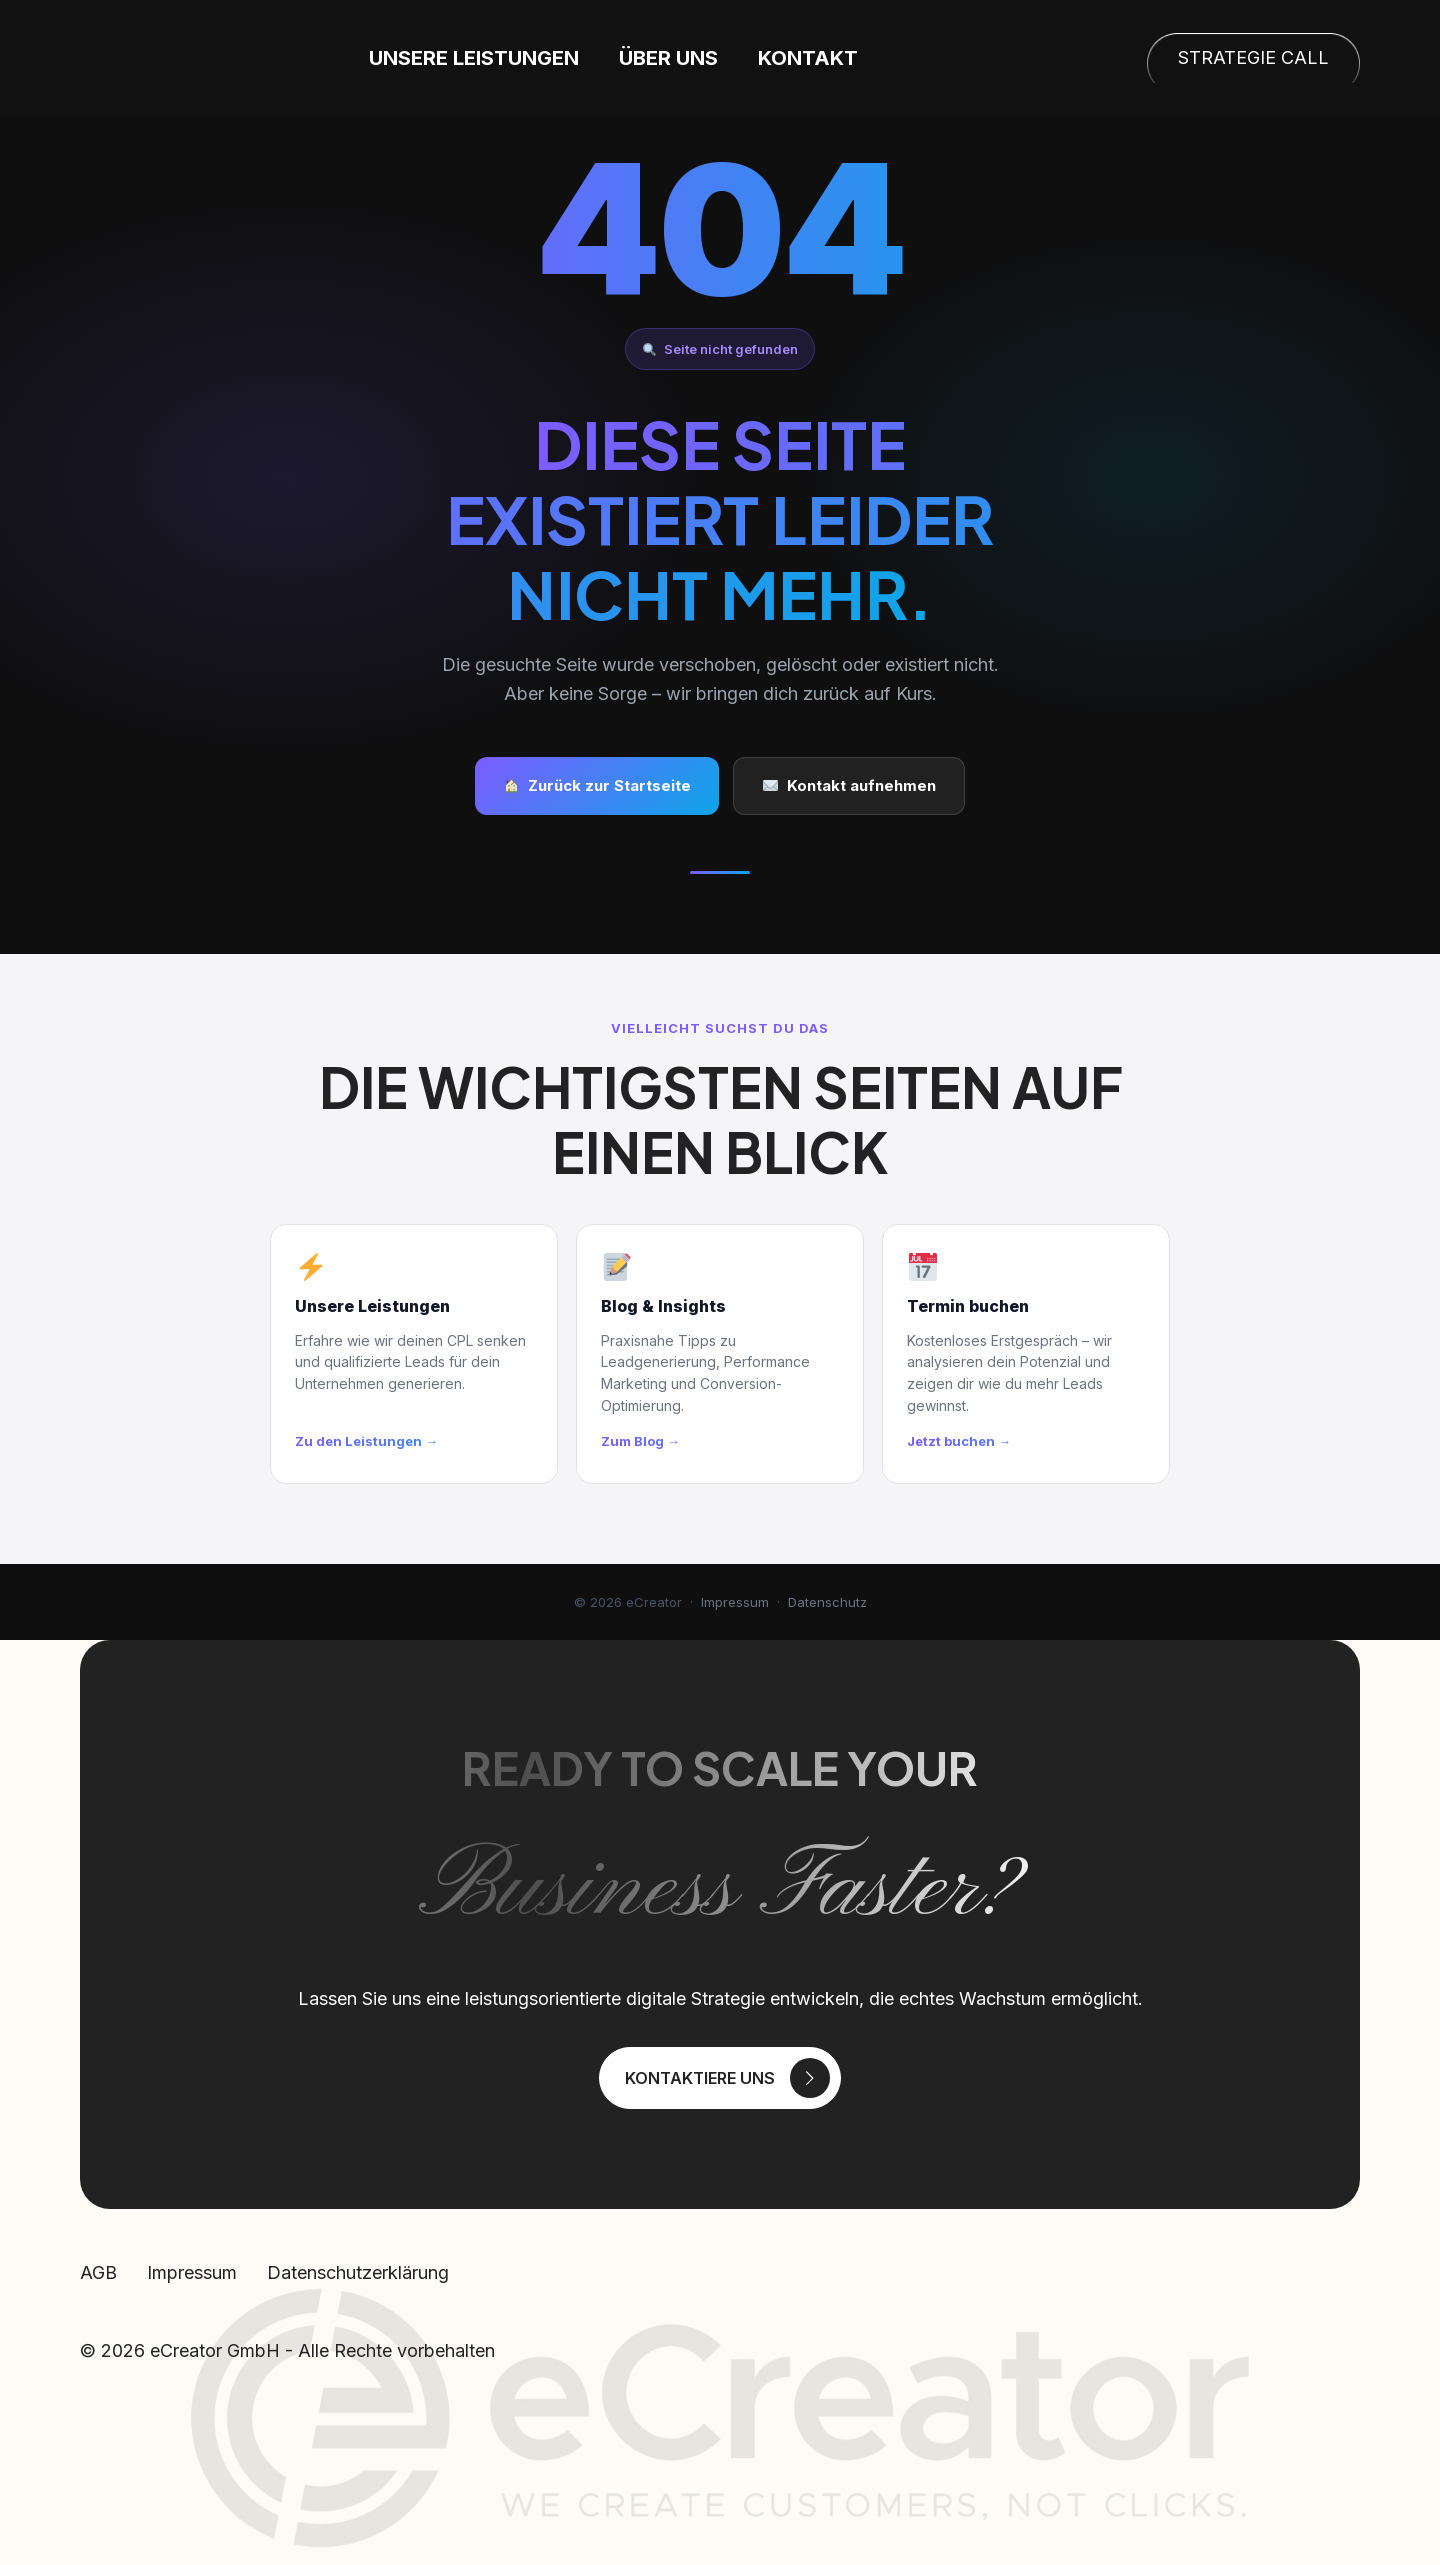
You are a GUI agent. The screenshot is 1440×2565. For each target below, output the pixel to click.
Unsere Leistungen (556, 58)
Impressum (735, 1602)
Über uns (750, 58)
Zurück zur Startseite (597, 785)
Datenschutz (827, 1602)
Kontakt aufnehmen (849, 785)
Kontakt (890, 58)
